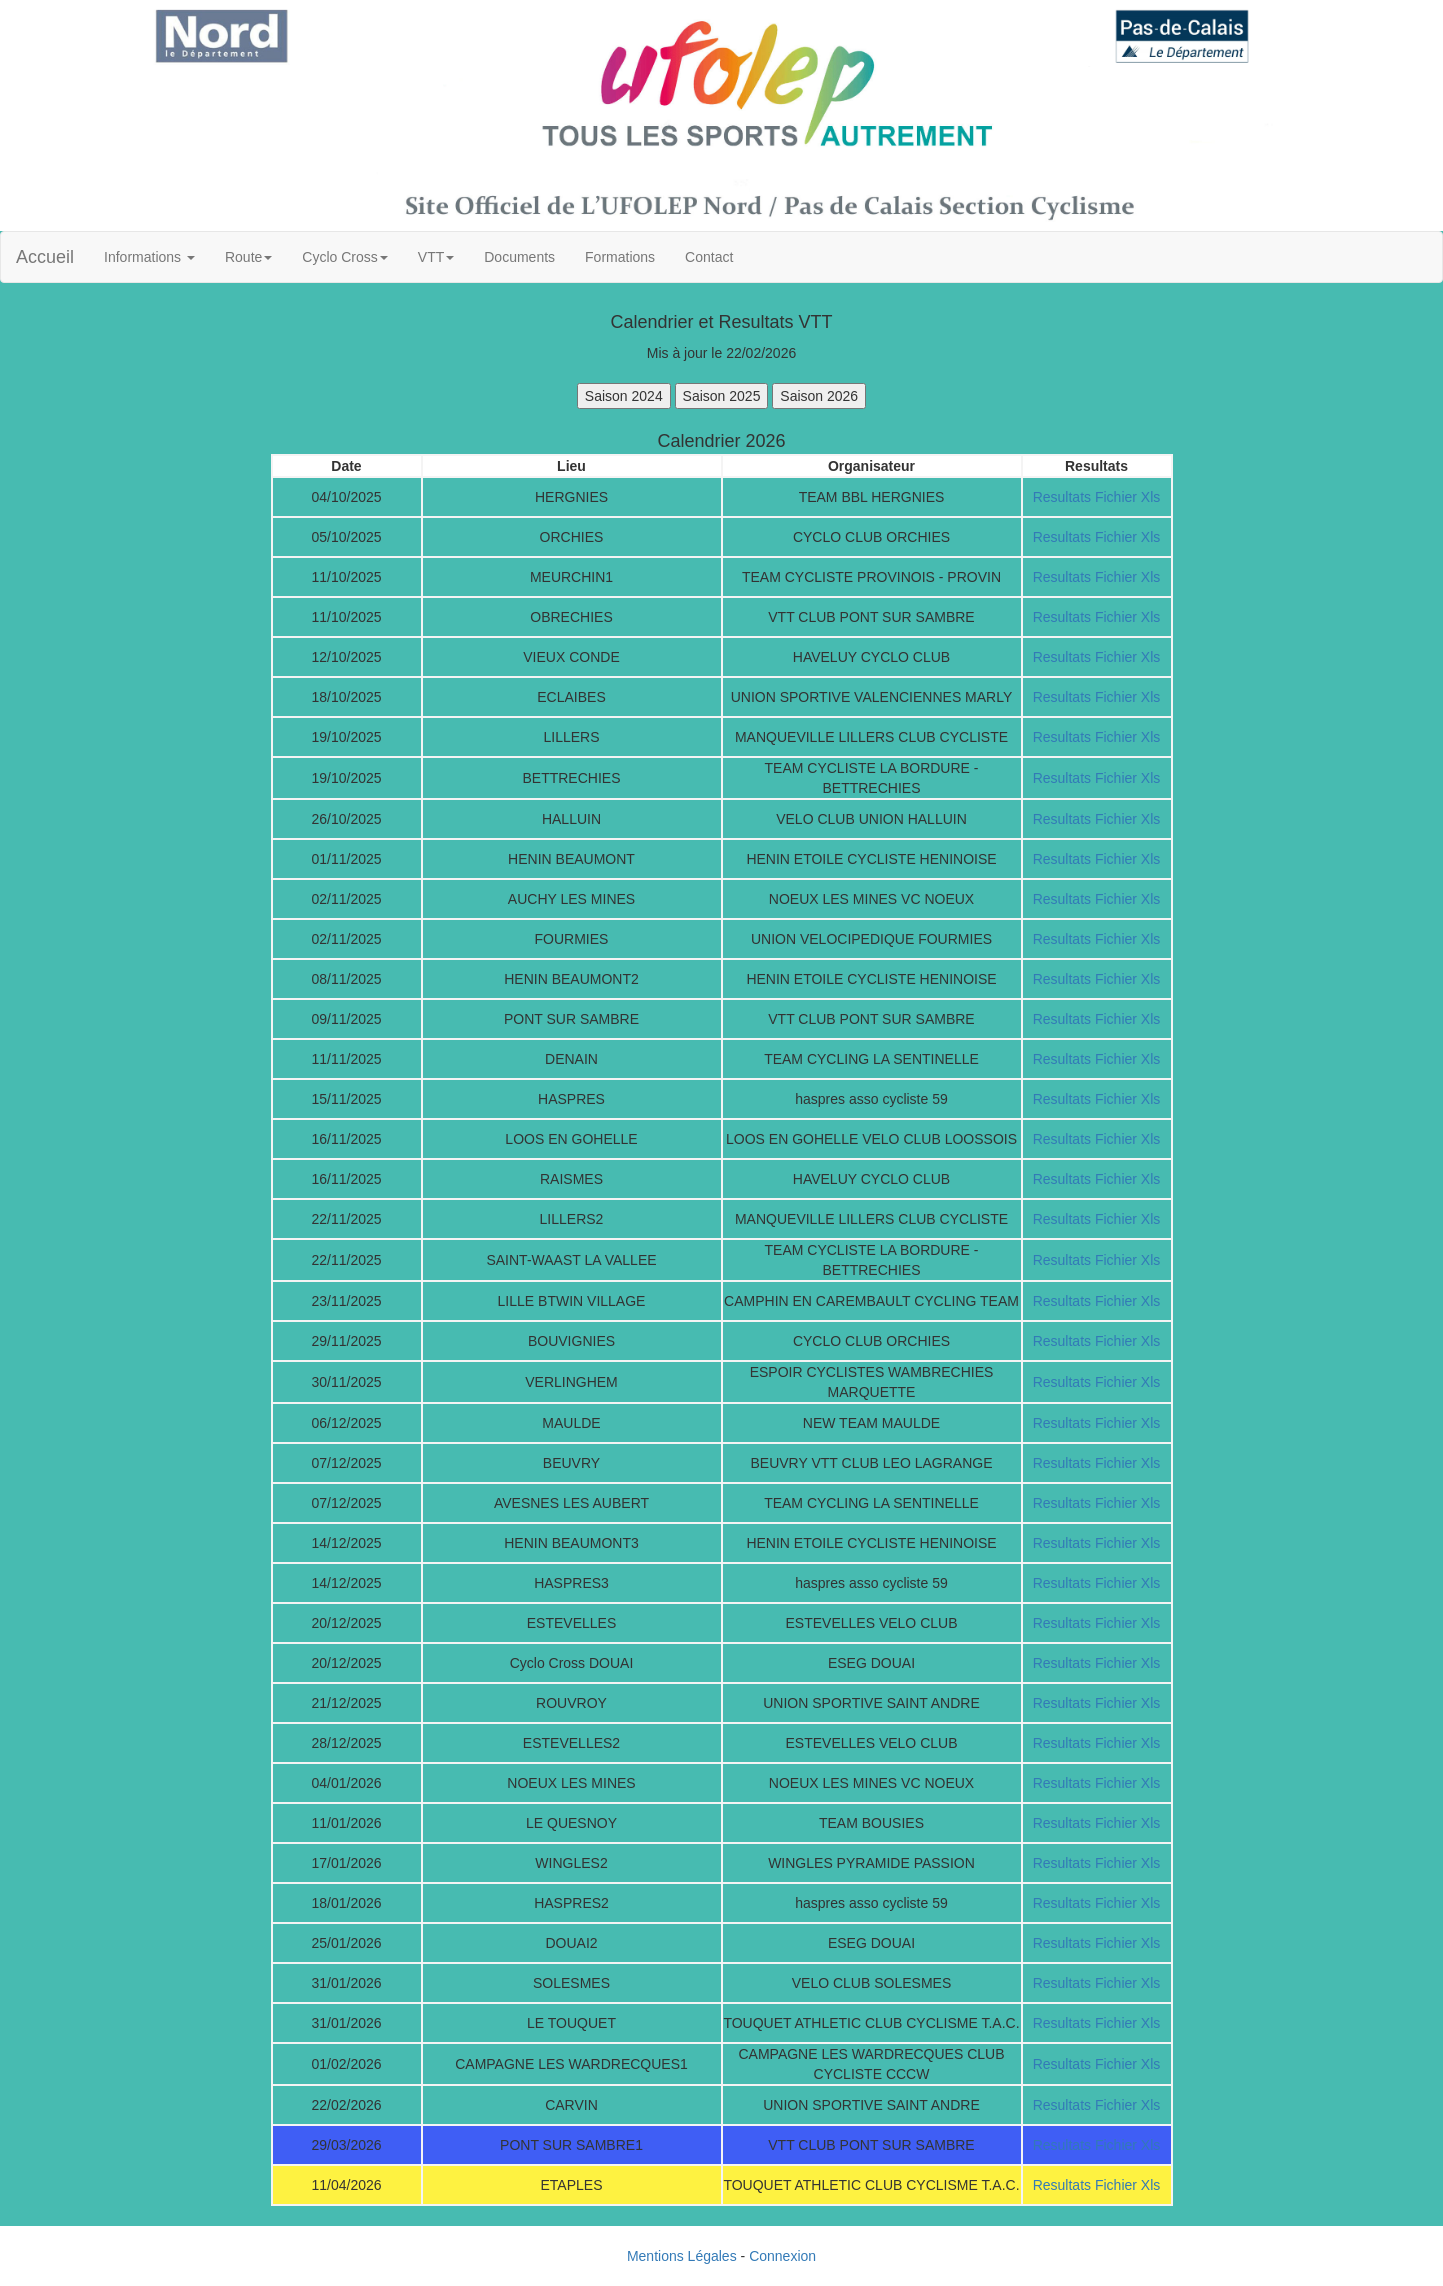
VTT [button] (436, 257)
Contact (709, 257)
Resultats (1062, 497)
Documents (519, 257)
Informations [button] (149, 257)
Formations (620, 257)
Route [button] (248, 257)
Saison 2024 (624, 396)
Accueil (45, 257)
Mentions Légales (682, 2256)
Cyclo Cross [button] (344, 257)
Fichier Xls (1127, 497)
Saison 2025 (722, 396)
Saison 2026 (819, 396)
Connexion (782, 2256)
